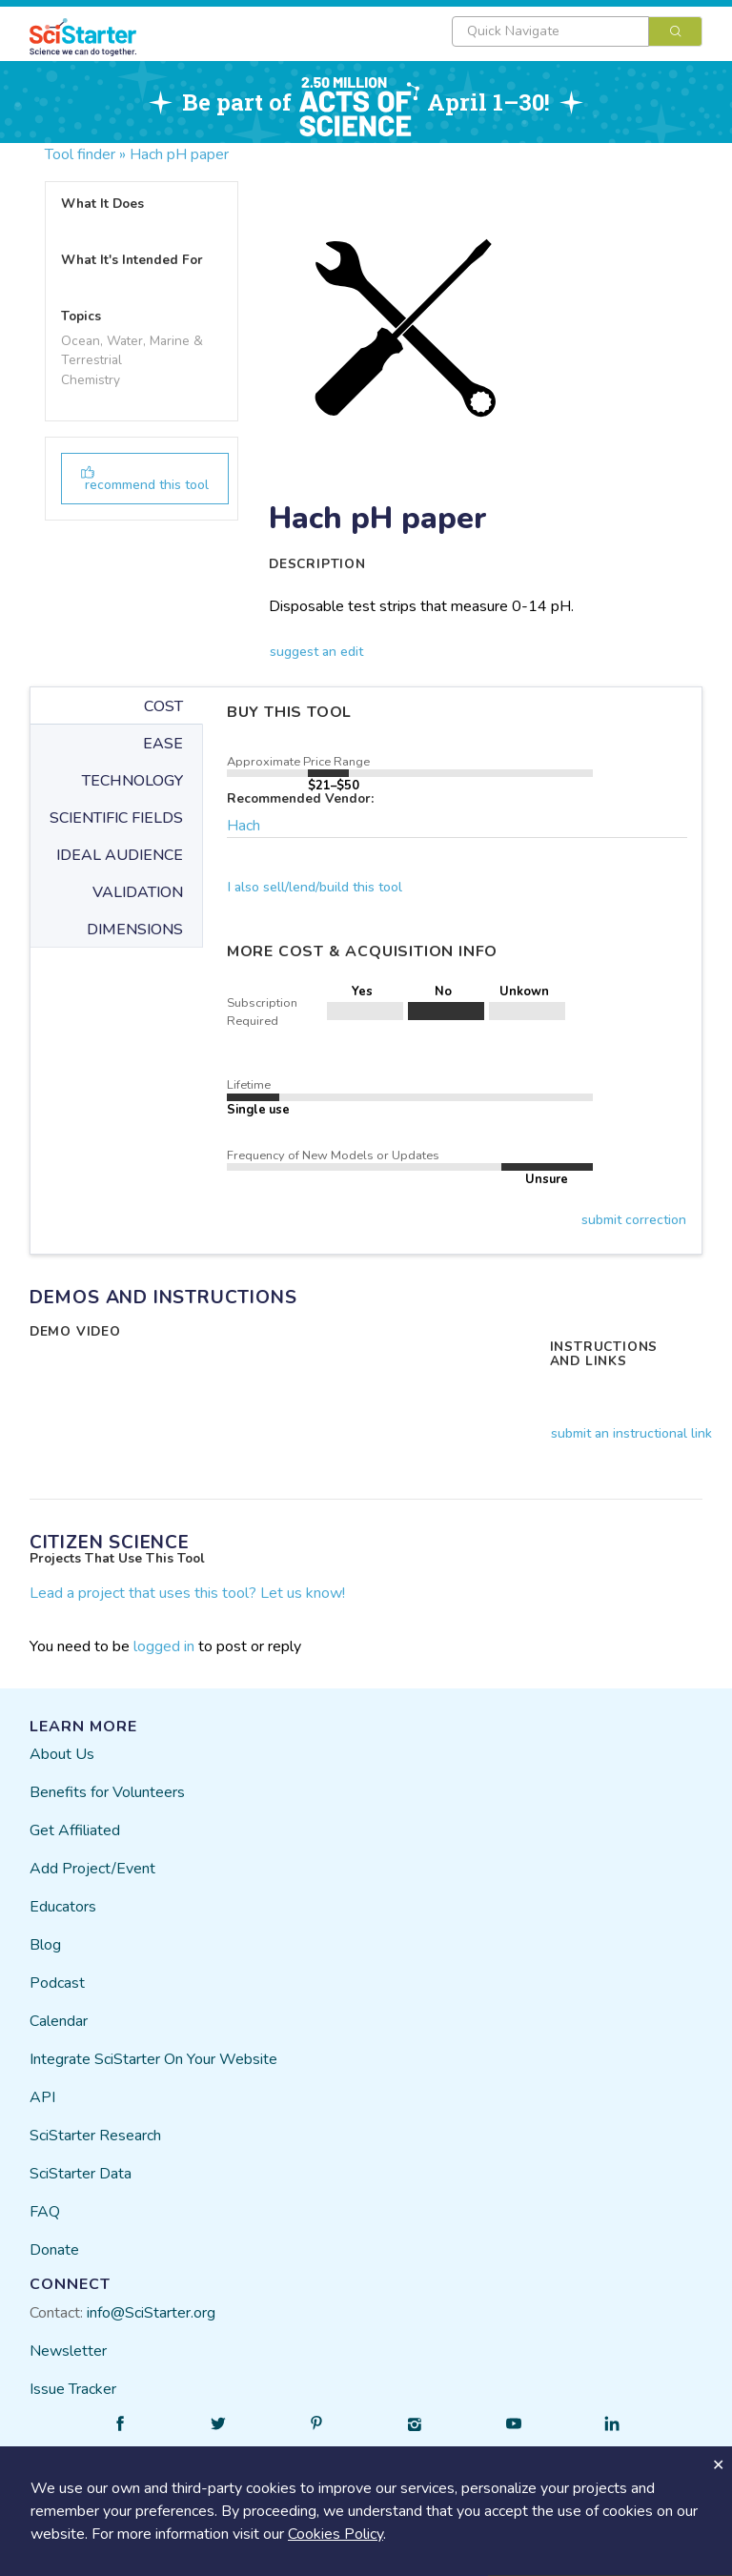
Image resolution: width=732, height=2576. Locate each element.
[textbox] (550, 31)
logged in (163, 1646)
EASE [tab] (163, 743)
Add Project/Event (92, 1868)
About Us (62, 1754)
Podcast (57, 1983)
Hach (243, 825)
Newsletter (68, 2351)
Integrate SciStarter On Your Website (153, 2059)
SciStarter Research (95, 2135)
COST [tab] (163, 706)
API (42, 2097)
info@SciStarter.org (151, 2312)
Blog (45, 1944)
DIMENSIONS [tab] (135, 929)
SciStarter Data (81, 2173)
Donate (54, 2249)
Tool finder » (85, 154)
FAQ (45, 2211)
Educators (63, 1906)
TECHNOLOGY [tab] (132, 780)
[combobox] (577, 31)
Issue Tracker (73, 2389)
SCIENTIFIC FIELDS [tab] (116, 818)
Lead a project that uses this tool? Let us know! (187, 1593)
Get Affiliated (75, 1830)
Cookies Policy (335, 2534)
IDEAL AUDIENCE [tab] (119, 855)
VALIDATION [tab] (137, 892)
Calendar (59, 2021)
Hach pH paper (179, 154)
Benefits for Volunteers (107, 1792)
